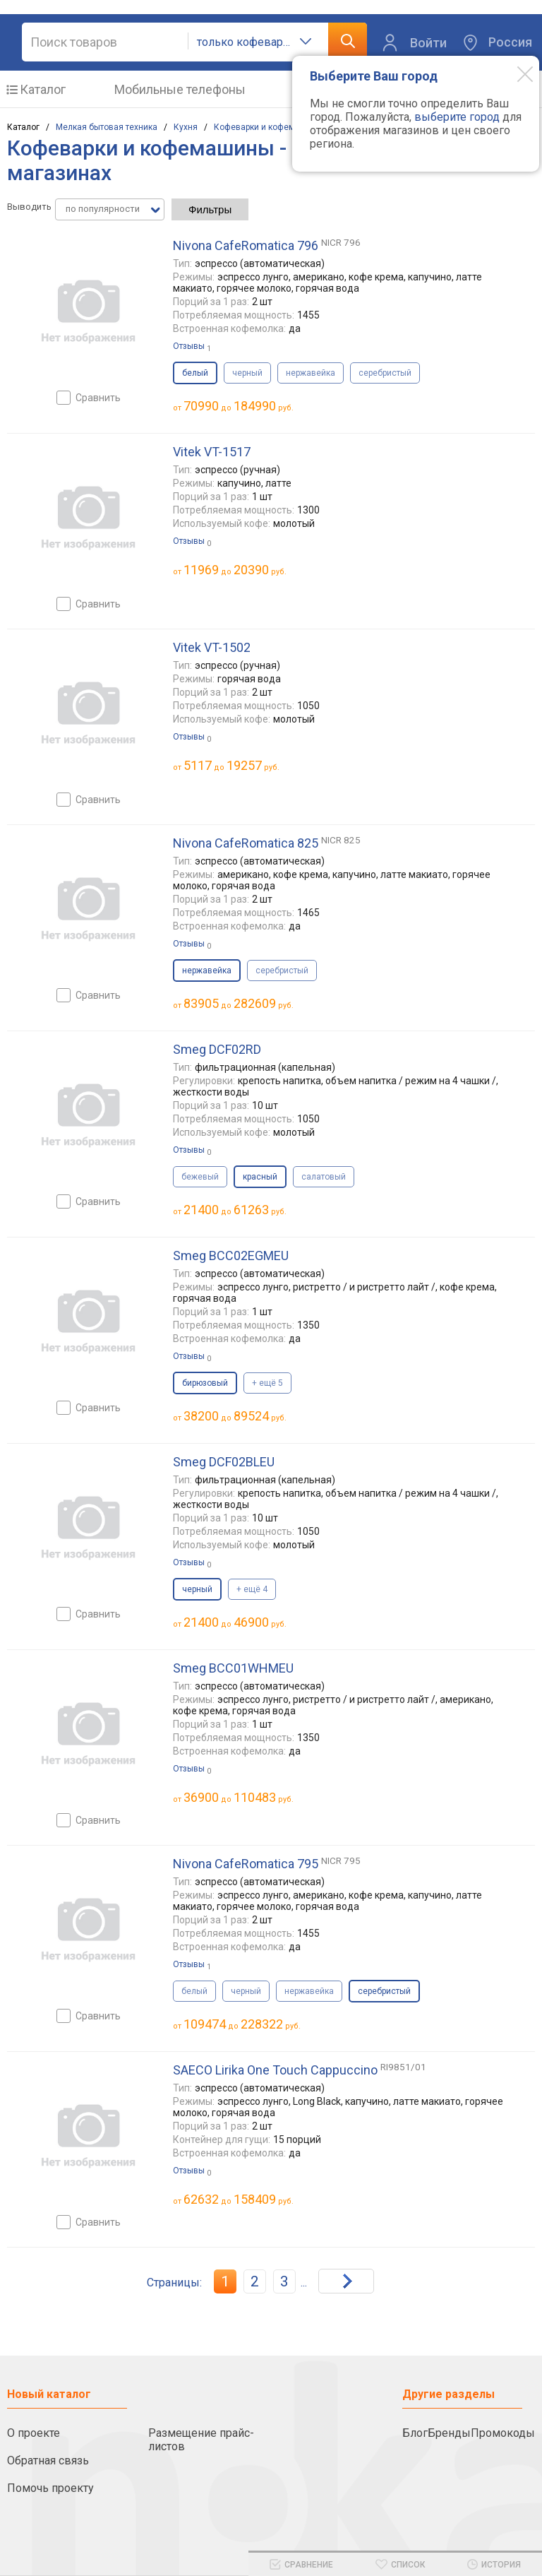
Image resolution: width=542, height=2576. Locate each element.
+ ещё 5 (267, 1383)
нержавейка (310, 373)
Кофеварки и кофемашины (268, 127)
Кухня (186, 127)
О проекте (33, 2433)
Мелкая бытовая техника (106, 127)
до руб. (238, 405)
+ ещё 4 (251, 1589)
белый (194, 1991)
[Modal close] (514, 73)
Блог (415, 2433)
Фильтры (209, 209)
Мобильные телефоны (180, 89)
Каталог (43, 89)
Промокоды (503, 2433)
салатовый (323, 1177)
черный (247, 373)
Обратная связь (48, 2460)
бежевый (200, 1177)
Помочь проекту (50, 2488)
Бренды (449, 2433)
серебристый (385, 373)
